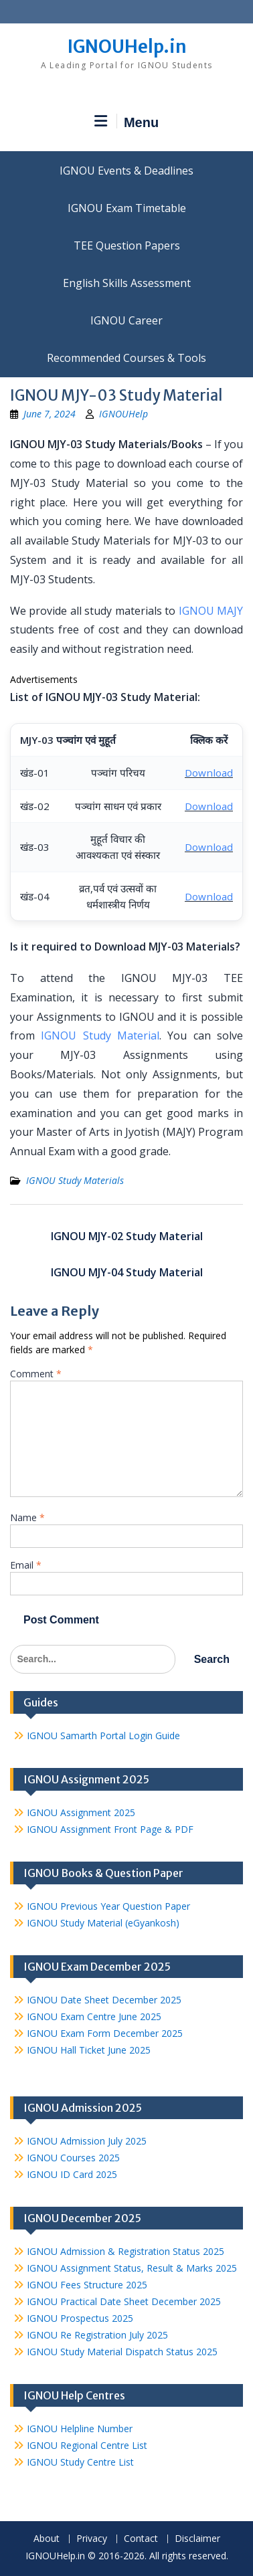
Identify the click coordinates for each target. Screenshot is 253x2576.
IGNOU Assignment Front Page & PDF (110, 1829)
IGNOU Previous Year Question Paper (108, 1906)
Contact (141, 2539)
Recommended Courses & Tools (126, 358)
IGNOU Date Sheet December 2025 (104, 1999)
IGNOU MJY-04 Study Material (127, 1272)
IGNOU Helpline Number (80, 2428)
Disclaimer (197, 2539)
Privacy (91, 2539)
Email (25, 1565)
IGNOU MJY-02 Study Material (127, 1236)
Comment (36, 1373)
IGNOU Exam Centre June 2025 (94, 2016)
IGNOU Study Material (100, 1035)
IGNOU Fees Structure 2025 (87, 2284)
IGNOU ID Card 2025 (72, 2174)
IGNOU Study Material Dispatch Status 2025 (122, 2351)
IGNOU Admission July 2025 (87, 2141)
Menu (126, 122)
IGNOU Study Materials (75, 1180)
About (46, 2539)
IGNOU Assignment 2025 (81, 1812)
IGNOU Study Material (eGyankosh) (103, 1922)
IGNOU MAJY (211, 610)
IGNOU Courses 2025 (73, 2157)
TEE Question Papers (127, 245)
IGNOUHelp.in (127, 46)
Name (27, 1517)
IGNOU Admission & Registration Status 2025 (125, 2251)
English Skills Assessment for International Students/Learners (126, 283)
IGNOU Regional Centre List (87, 2445)
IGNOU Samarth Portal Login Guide (103, 1735)
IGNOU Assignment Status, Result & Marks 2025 (132, 2268)
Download (209, 772)
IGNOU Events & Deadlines (126, 170)
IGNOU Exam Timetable (127, 208)
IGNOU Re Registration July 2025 (97, 2335)
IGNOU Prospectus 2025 (80, 2318)
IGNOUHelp (123, 413)
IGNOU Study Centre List (80, 2462)
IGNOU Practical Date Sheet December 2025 (124, 2301)
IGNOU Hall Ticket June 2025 (89, 2050)
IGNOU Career (126, 320)
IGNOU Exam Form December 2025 (105, 2033)
